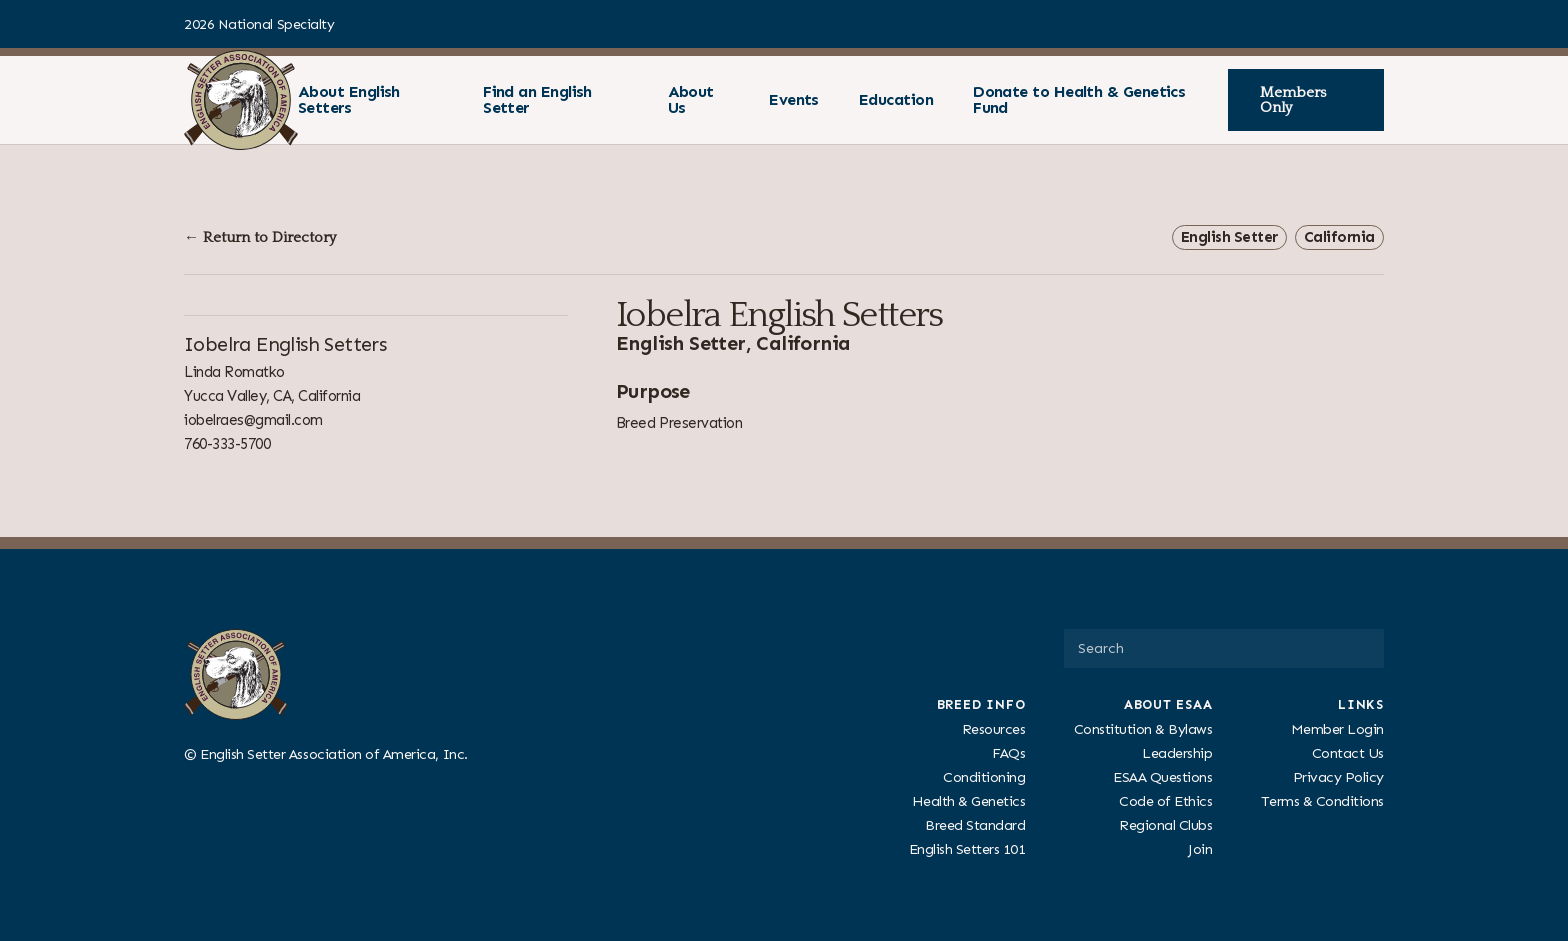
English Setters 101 (967, 849)
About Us (691, 99)
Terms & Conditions (1322, 801)
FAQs (1008, 752)
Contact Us (1348, 752)
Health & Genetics (969, 801)
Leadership (1177, 752)
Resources (994, 728)
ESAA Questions (1162, 777)
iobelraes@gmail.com (253, 420)
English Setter (1229, 237)
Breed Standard (975, 825)
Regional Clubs (1165, 825)
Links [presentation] (1361, 704)
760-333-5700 (227, 444)
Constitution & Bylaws (1143, 728)
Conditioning (984, 777)
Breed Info (981, 704)
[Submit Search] (1361, 648)
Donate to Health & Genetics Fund (1079, 99)
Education (896, 99)
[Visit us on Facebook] (1376, 24)
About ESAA (1168, 704)
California (1339, 237)
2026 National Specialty (259, 24)
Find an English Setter (537, 99)
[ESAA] (241, 100)
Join (1200, 849)
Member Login (1337, 728)
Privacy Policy (1338, 777)
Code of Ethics (1165, 801)
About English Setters (349, 99)
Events (794, 99)
